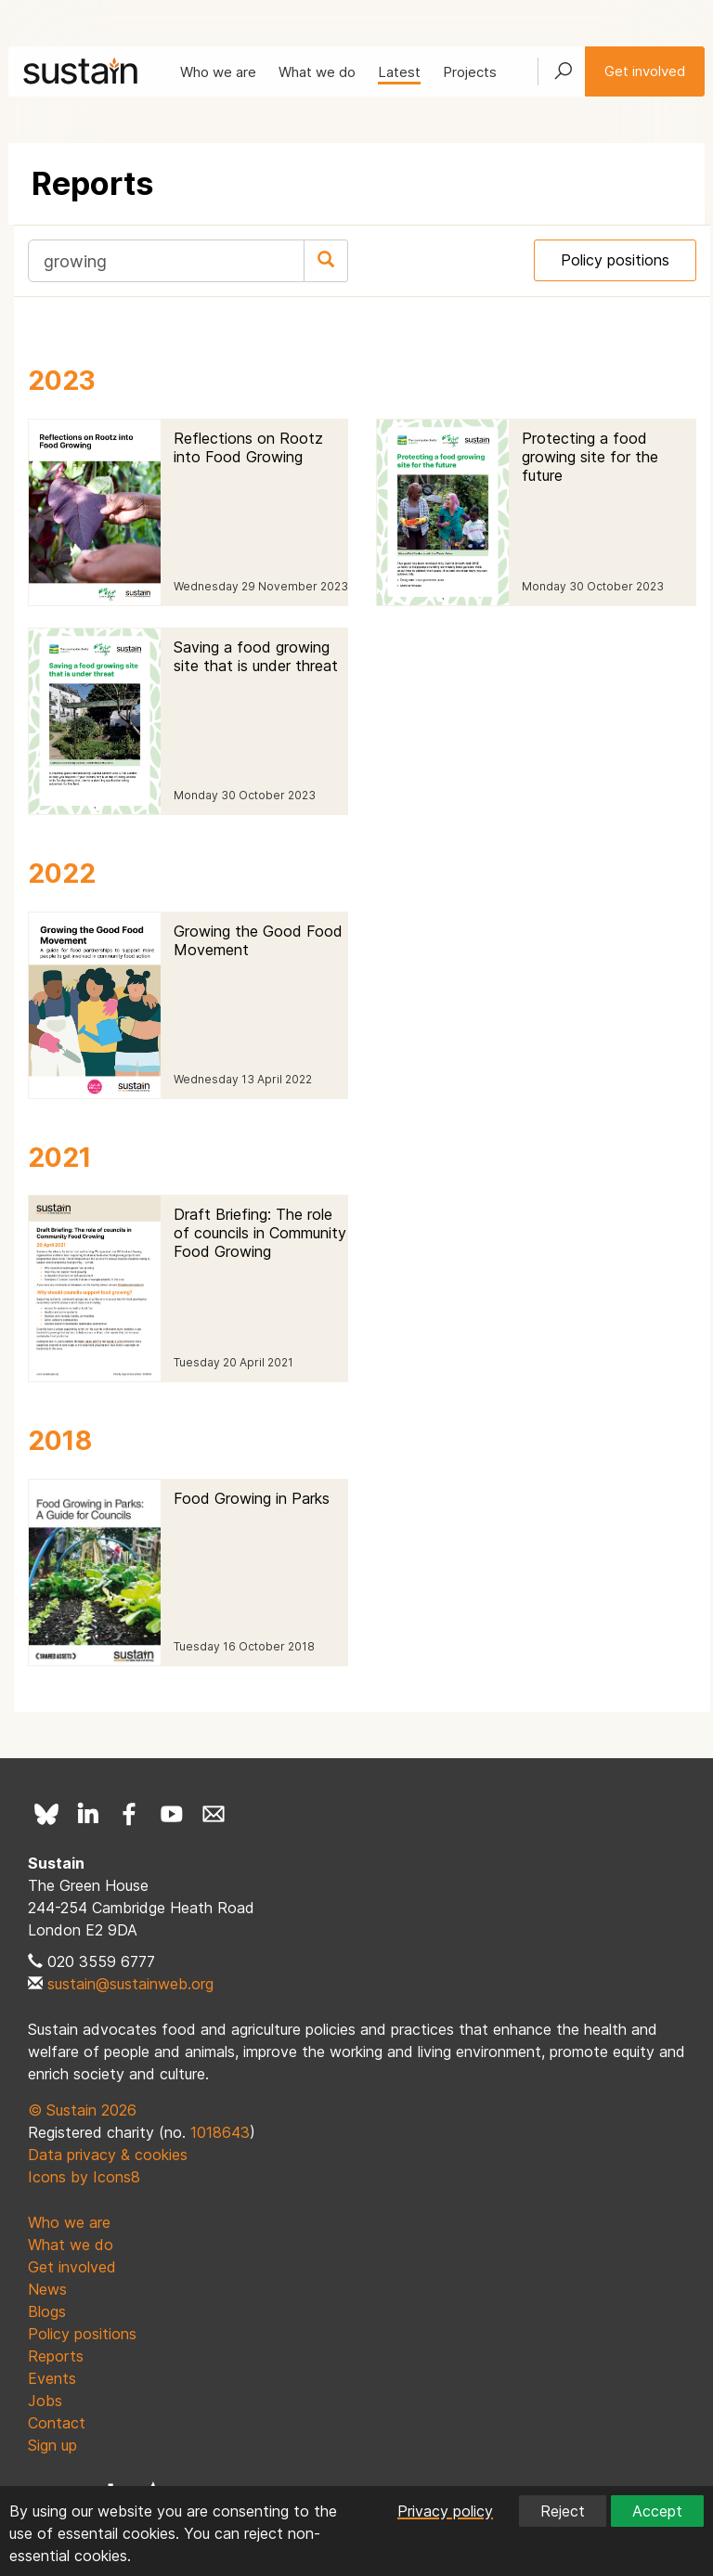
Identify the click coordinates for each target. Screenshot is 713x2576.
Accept (657, 2511)
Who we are (218, 72)
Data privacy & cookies (108, 2154)
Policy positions (615, 260)
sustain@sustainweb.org (130, 1983)
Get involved (644, 71)
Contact (56, 2423)
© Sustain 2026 (82, 2110)
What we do (317, 72)
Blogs (47, 2311)
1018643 (220, 2132)
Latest (399, 72)
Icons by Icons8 (84, 2177)
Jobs (45, 2400)
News (47, 2289)
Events (52, 2378)
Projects (470, 72)
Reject (562, 2511)
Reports (56, 2356)
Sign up (52, 2445)
